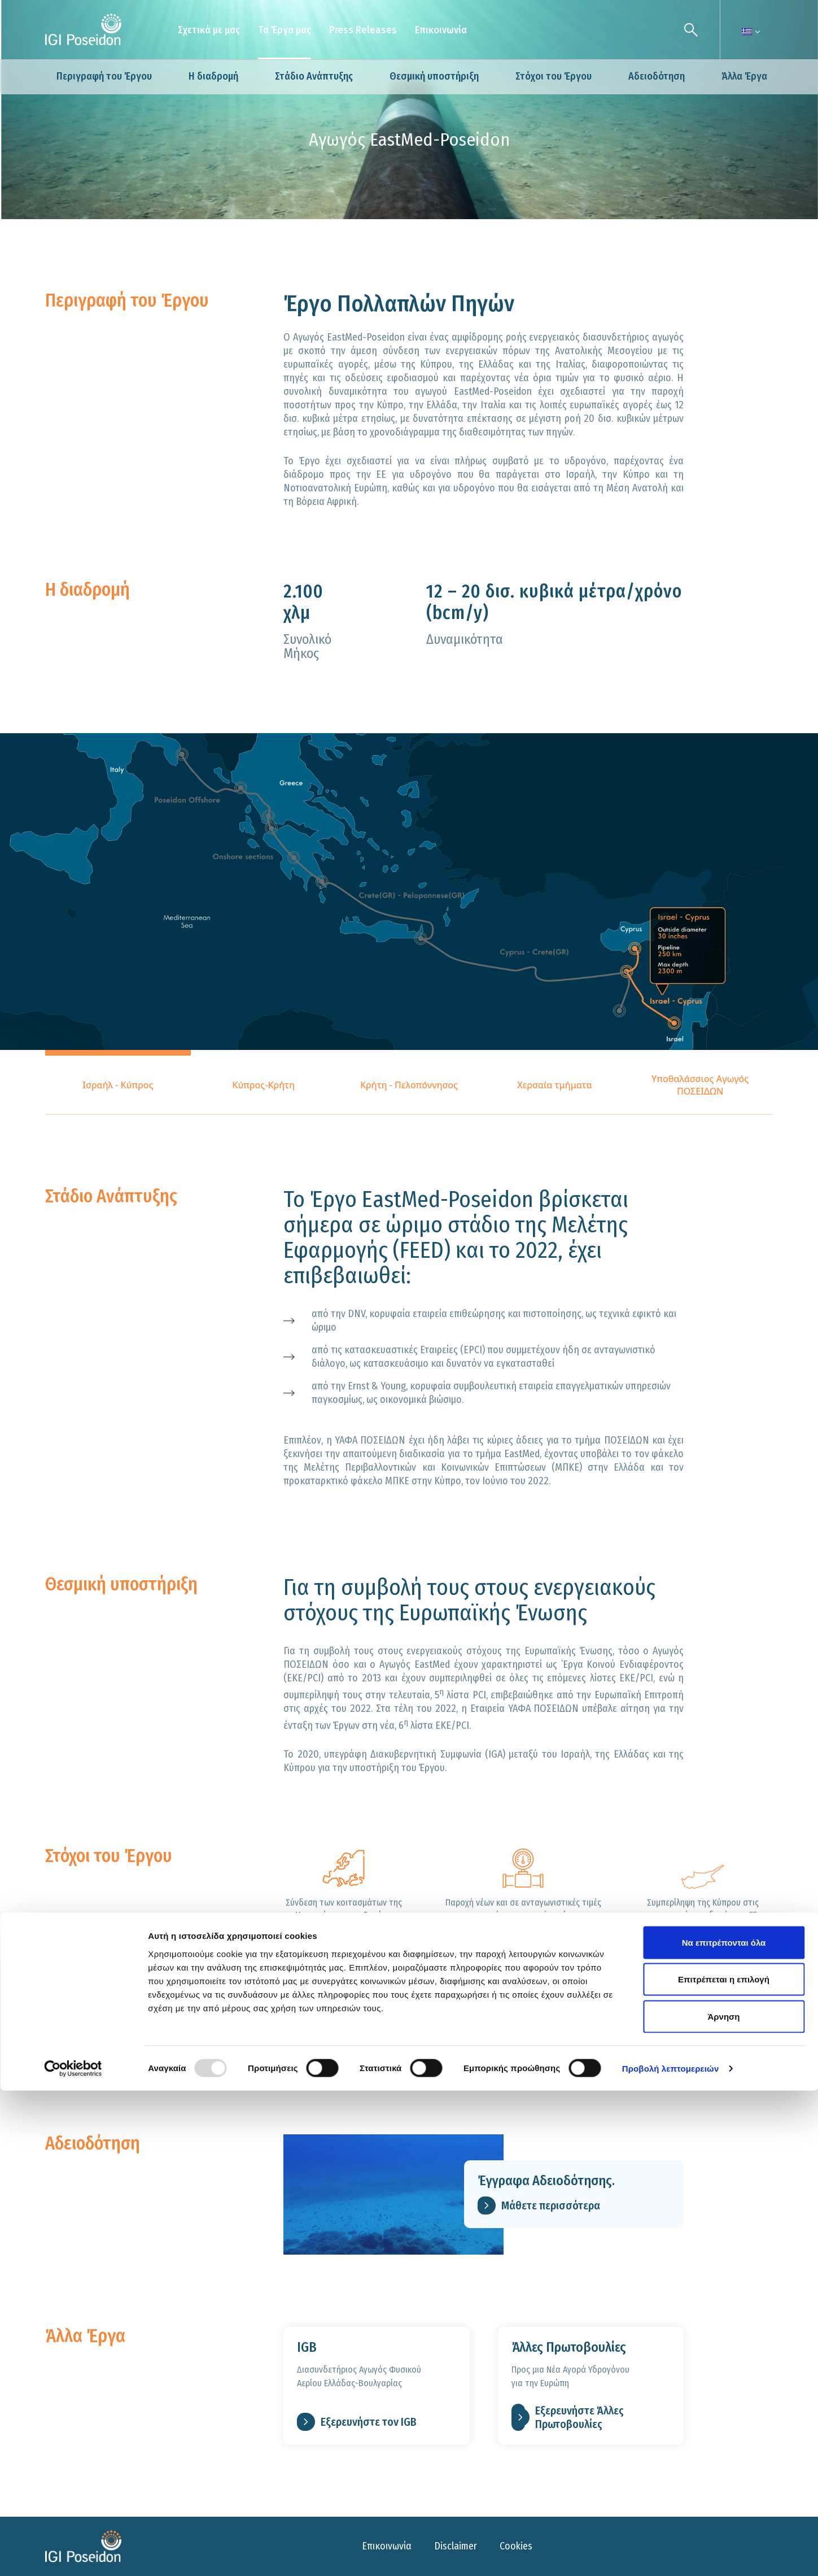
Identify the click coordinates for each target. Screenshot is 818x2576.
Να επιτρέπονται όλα (724, 2428)
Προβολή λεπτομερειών (670, 2553)
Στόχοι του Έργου (553, 76)
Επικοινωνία (441, 30)
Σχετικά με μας (209, 30)
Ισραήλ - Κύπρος (117, 1085)
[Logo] (83, 30)
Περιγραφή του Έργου (104, 76)
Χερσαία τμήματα (554, 1085)
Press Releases (363, 30)
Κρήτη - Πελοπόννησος (409, 1085)
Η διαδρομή (213, 76)
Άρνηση (723, 2502)
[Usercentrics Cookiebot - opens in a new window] (73, 2554)
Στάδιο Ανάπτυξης (314, 76)
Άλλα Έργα (744, 76)
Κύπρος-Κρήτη (263, 1085)
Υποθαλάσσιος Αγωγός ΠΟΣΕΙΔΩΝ (700, 1085)
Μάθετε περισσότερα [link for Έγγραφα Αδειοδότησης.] (539, 2205)
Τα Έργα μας (284, 30)
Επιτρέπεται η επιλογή (723, 2465)
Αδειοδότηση (656, 76)
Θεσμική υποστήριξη (434, 76)
